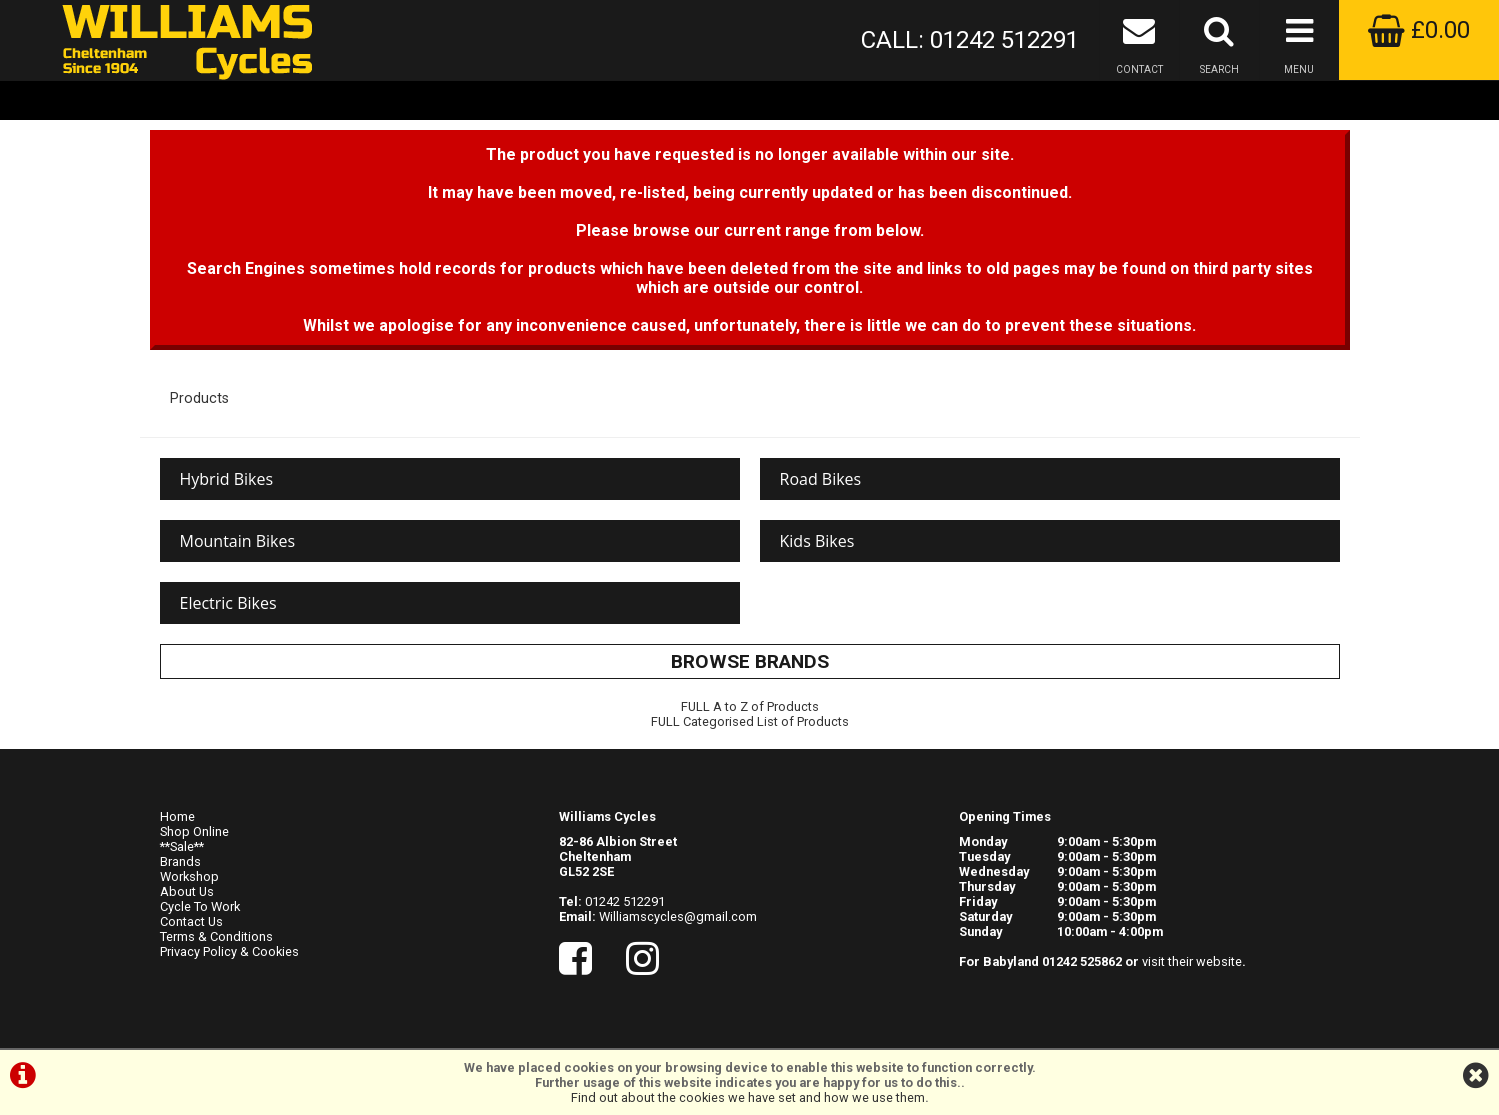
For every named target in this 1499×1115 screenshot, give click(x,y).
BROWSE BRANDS (750, 661)
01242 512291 (625, 901)
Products (199, 398)
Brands (180, 861)
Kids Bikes (817, 541)
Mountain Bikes (238, 541)
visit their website (1192, 961)
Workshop (189, 876)
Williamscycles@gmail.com (678, 916)
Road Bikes (821, 479)
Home (177, 816)
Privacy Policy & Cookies (229, 951)
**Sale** (182, 846)
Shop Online (194, 831)
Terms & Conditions (216, 936)
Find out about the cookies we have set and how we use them (748, 1097)
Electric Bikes (228, 603)
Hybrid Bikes (227, 479)
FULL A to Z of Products (750, 706)
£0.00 (1419, 30)
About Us (187, 891)
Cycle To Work (200, 906)
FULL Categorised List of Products (750, 721)
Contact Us (191, 921)
